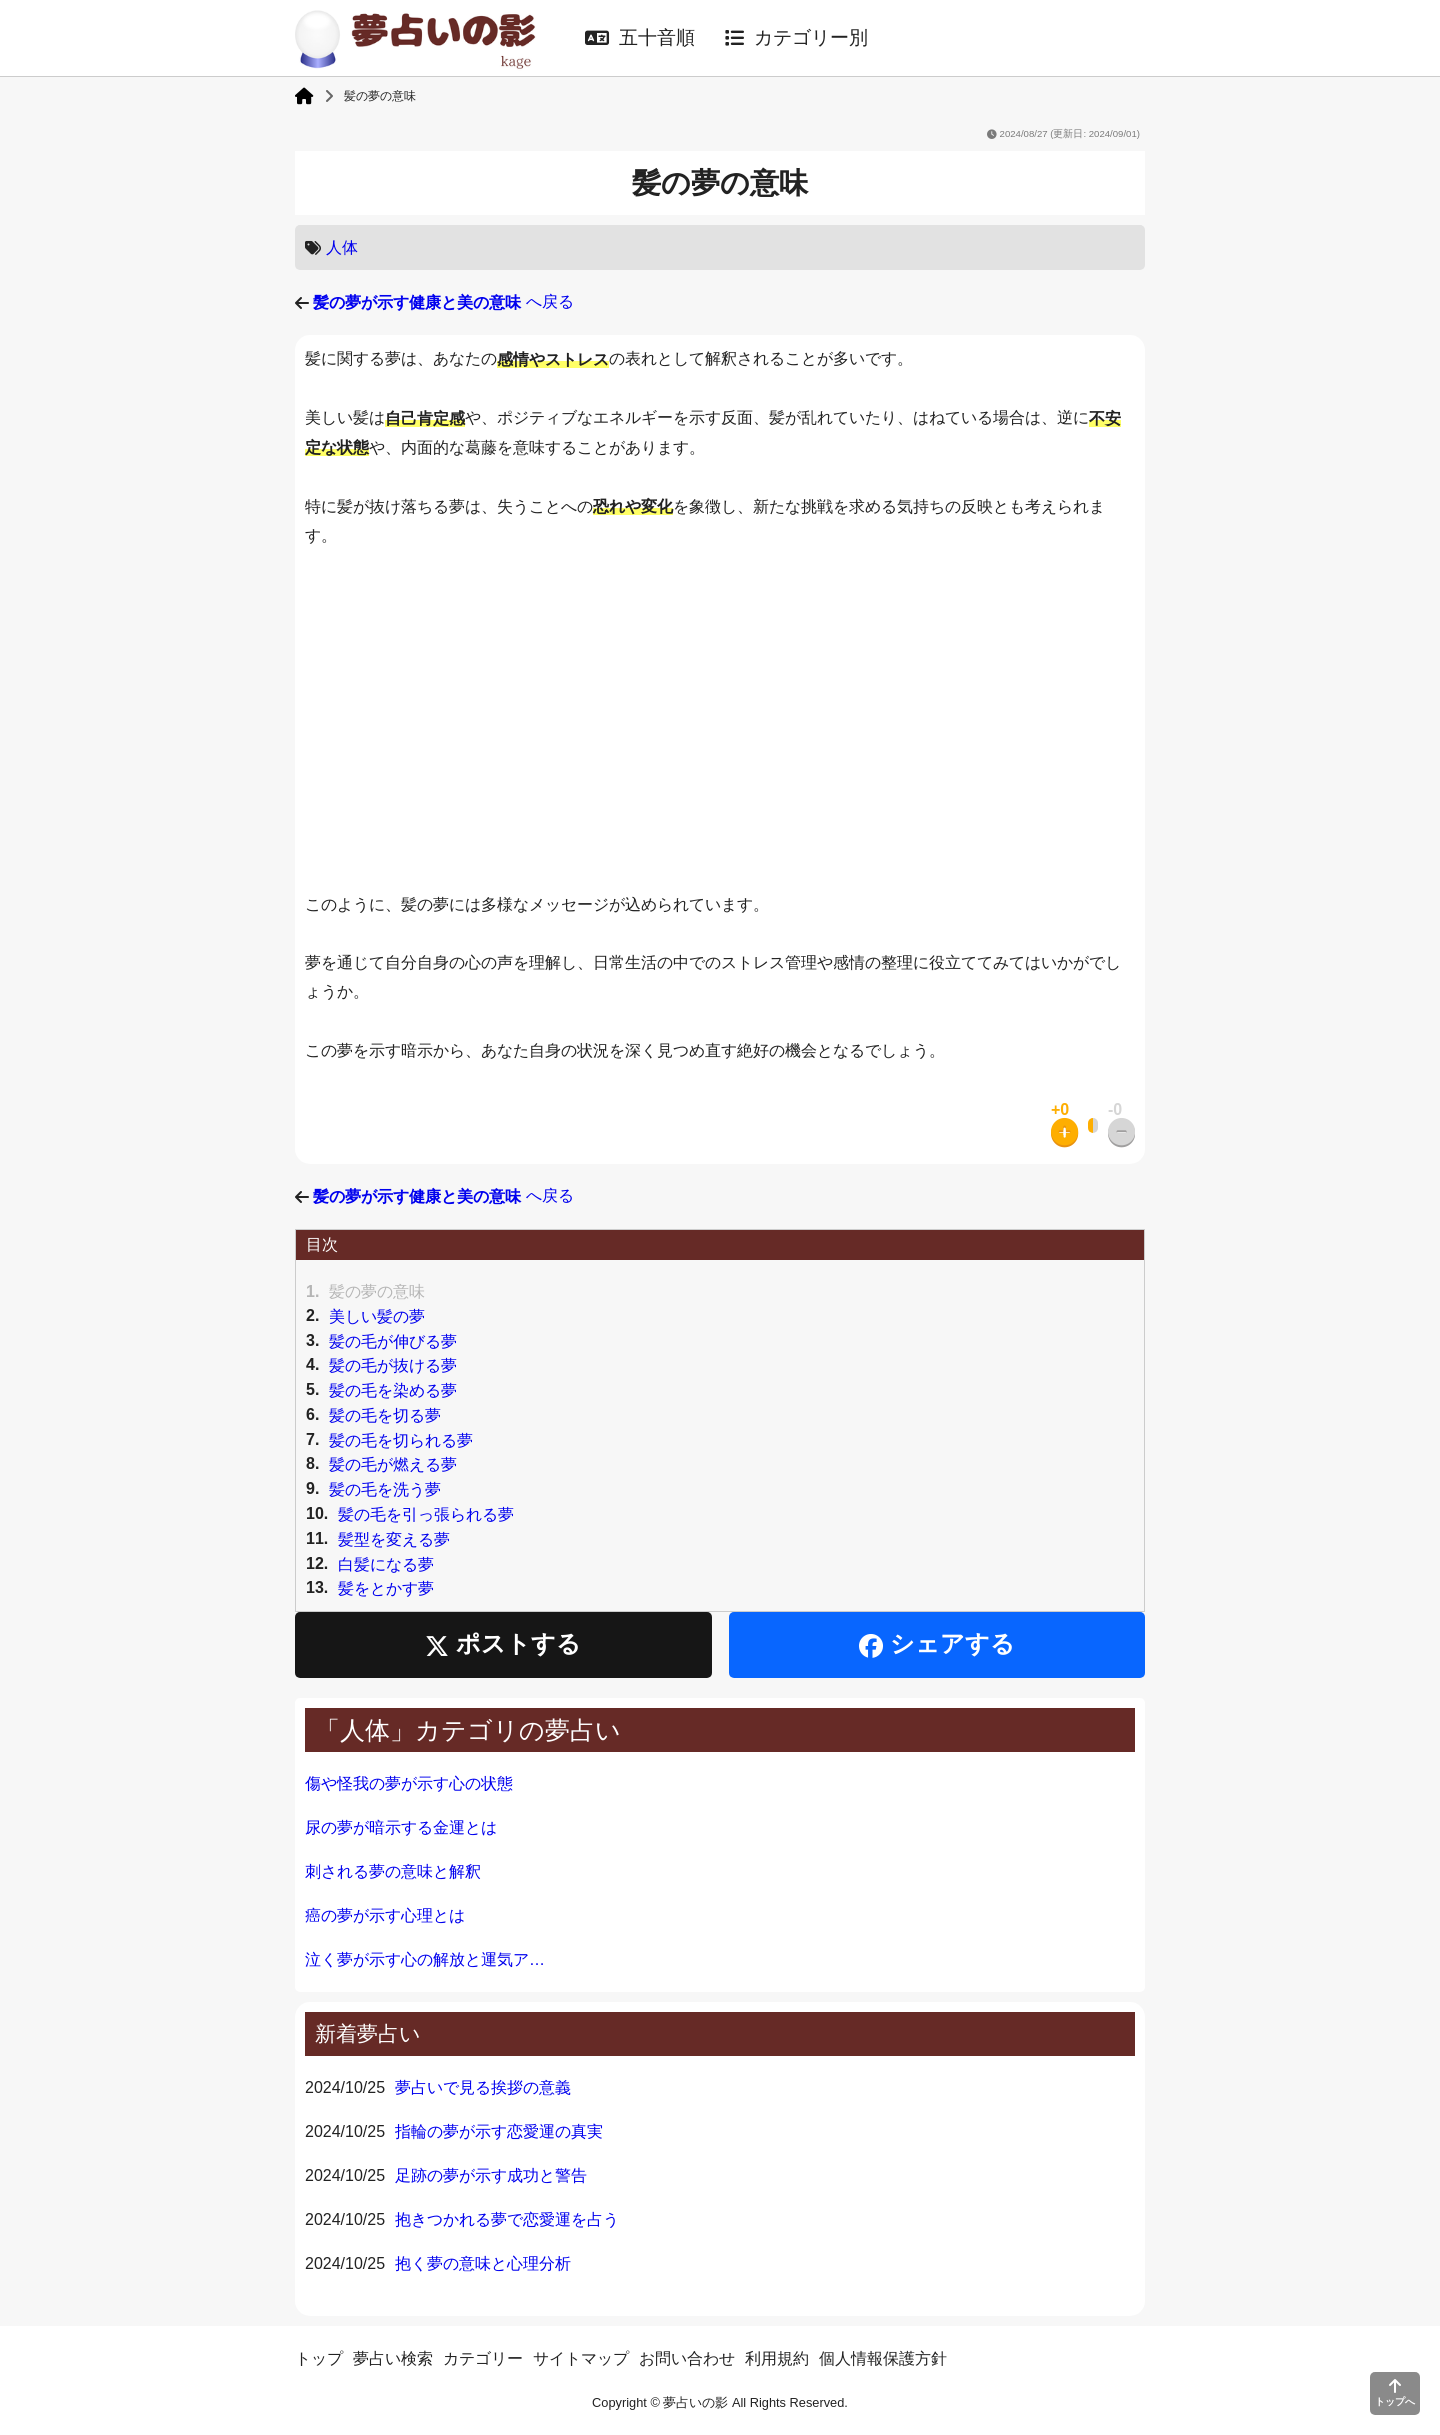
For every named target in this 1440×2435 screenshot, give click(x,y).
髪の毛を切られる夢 (401, 1439)
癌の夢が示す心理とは (385, 1915)
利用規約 (777, 2358)
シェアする (937, 1645)
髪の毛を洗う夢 (385, 1489)
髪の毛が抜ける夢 (393, 1365)
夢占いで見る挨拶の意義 (483, 2087)
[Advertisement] (720, 721)
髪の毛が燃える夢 (393, 1464)
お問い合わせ (687, 2358)
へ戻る (443, 301)
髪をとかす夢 (386, 1588)
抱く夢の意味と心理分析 (483, 2263)
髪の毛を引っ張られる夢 (426, 1514)
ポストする (503, 1645)
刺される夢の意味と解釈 (393, 1871)
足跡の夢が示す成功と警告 (491, 2175)
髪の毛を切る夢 (385, 1415)
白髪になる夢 (386, 1563)
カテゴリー (483, 2358)
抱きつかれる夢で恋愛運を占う (507, 2219)
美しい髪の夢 (377, 1316)
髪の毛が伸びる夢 (393, 1340)
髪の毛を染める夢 (393, 1390)
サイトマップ (581, 2358)
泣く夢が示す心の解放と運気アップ (430, 1959)
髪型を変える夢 (394, 1539)
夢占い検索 (393, 2358)
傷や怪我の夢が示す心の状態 (409, 1783)
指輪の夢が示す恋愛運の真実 (499, 2131)
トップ (319, 2358)
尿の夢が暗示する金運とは (401, 1827)
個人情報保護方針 (883, 2358)
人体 (342, 247)
